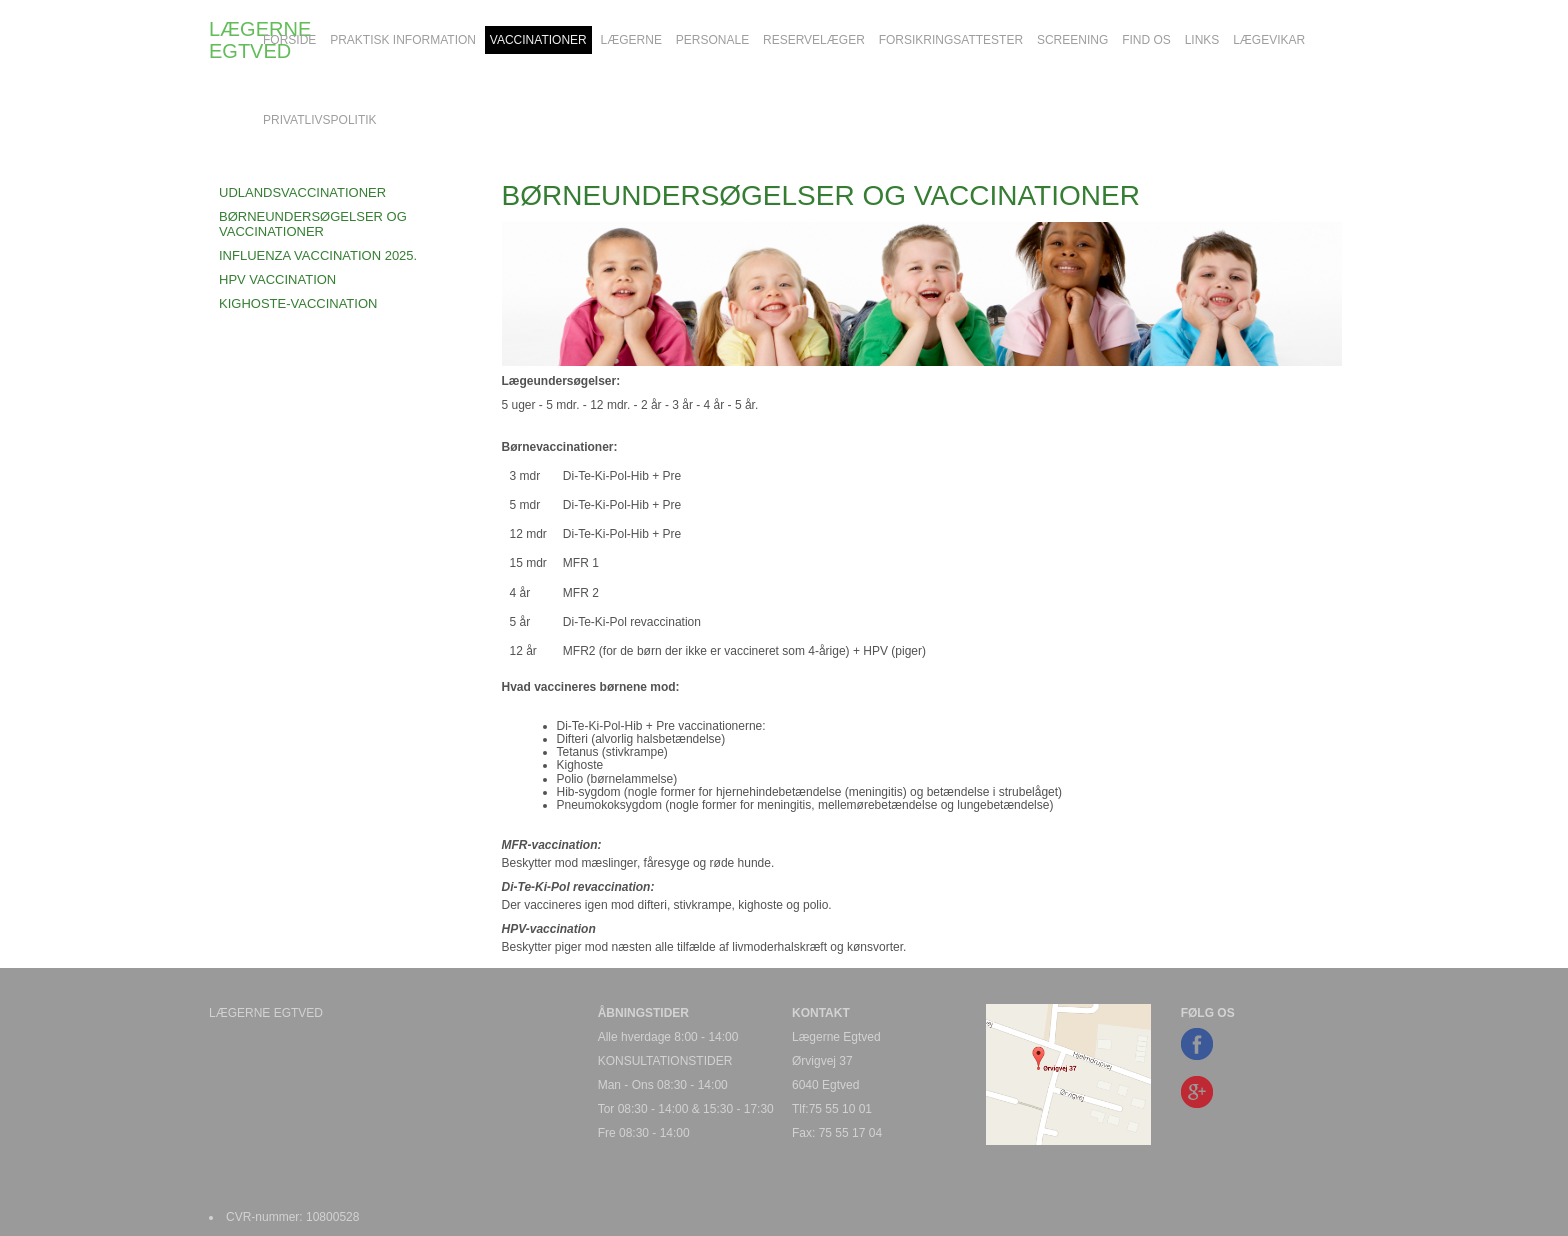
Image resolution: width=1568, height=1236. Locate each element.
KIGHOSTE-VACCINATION (298, 303)
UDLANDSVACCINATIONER (302, 192)
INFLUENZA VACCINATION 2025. (318, 255)
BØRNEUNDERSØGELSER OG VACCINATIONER (313, 223)
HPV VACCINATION (277, 279)
